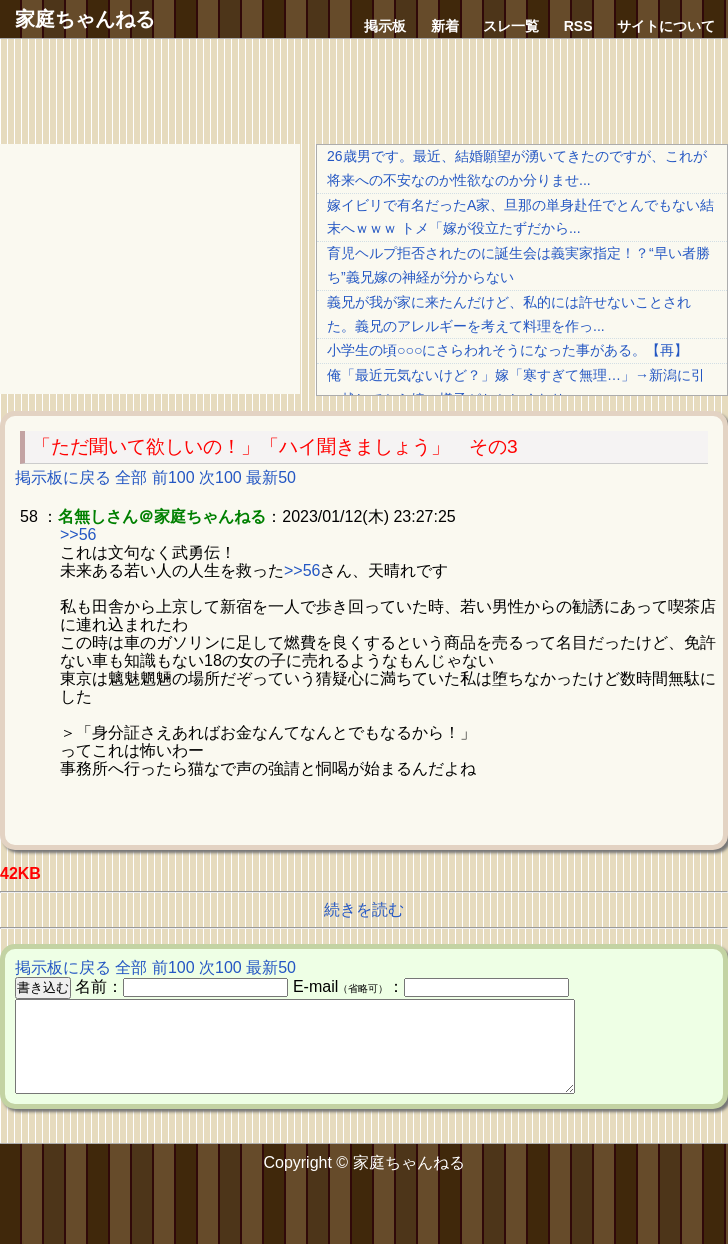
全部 (131, 477)
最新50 (271, 477)
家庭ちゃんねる (85, 19)
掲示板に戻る (63, 477)
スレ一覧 (511, 26)
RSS (578, 26)
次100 (220, 477)
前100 (173, 477)
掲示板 (385, 26)
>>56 (78, 534)
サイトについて (666, 26)
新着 (445, 26)
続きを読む (364, 909)
